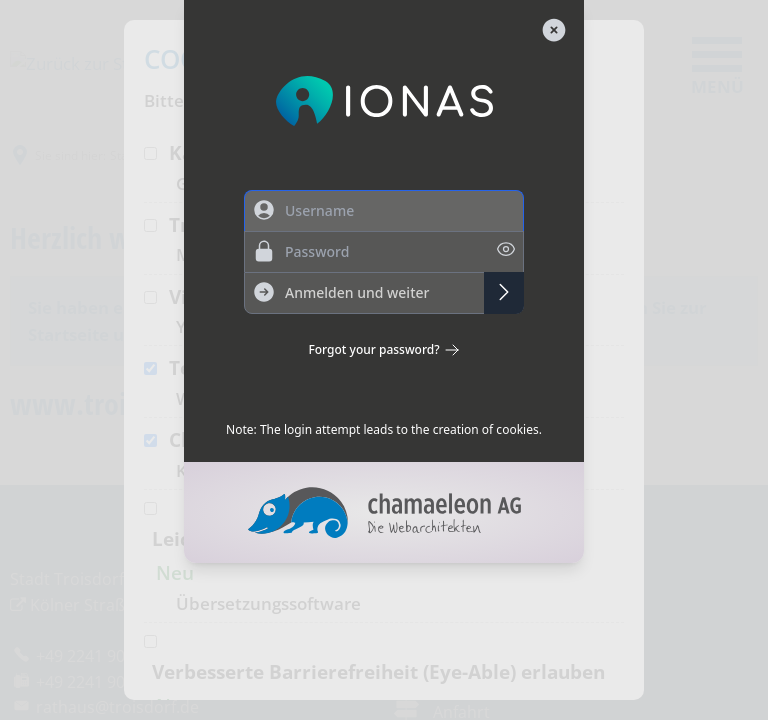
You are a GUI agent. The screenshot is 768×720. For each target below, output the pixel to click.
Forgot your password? (383, 350)
